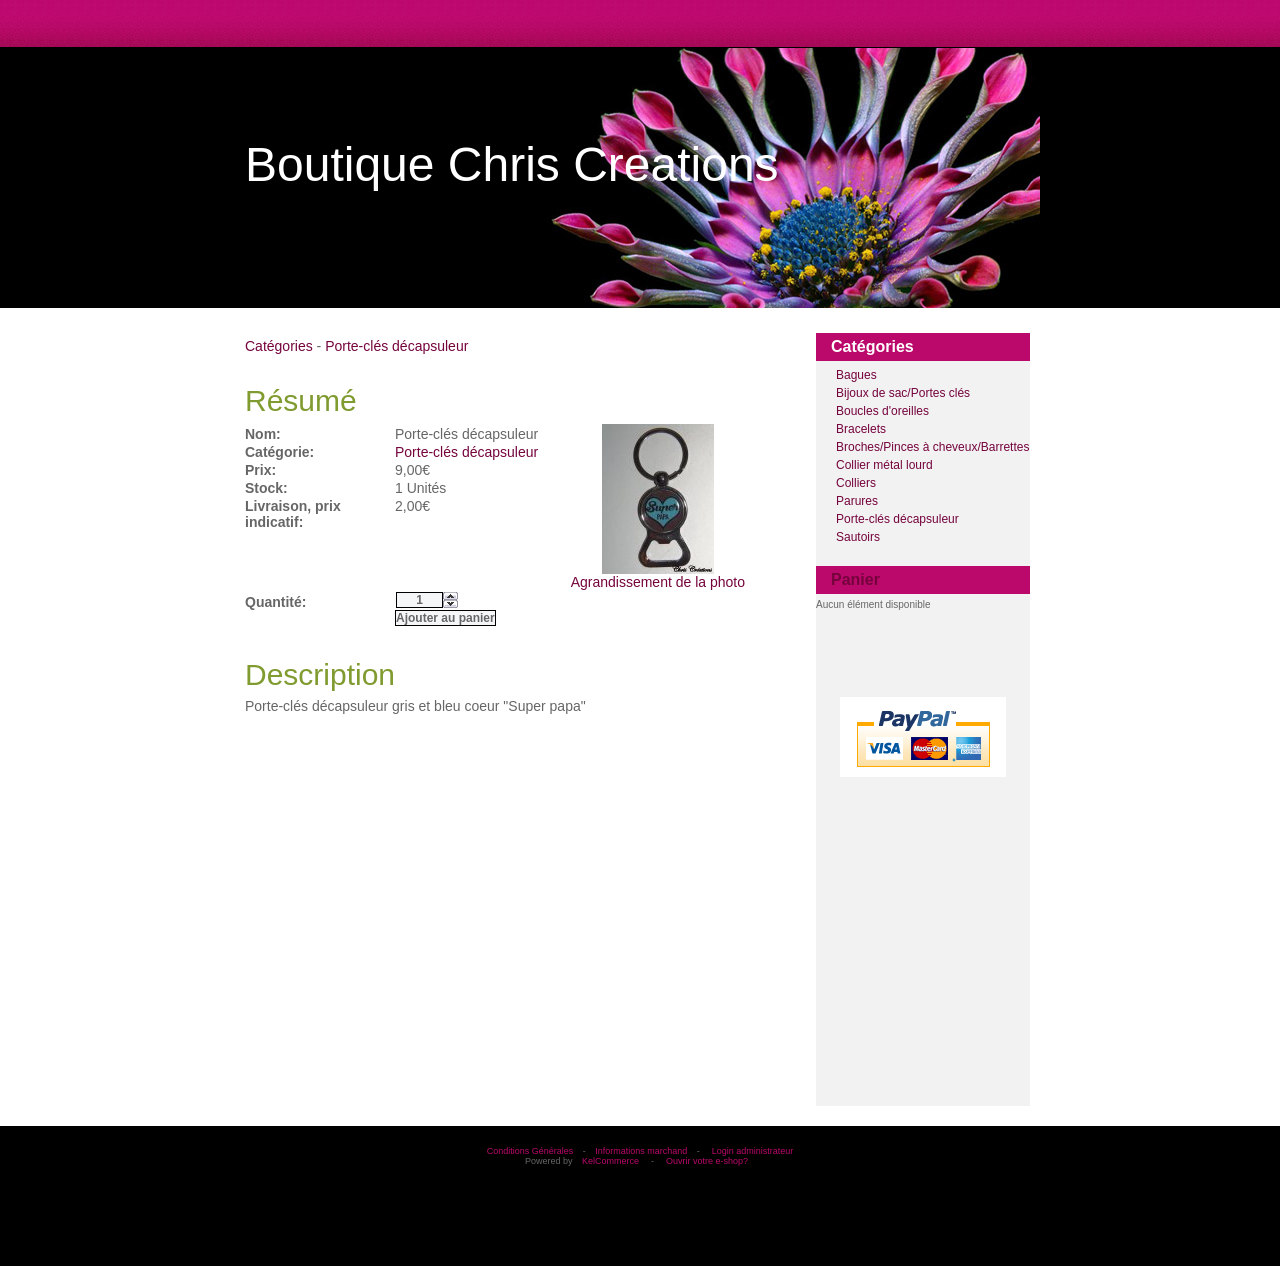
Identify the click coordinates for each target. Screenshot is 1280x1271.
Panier (855, 579)
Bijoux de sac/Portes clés (903, 393)
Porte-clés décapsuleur (897, 519)
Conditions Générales (530, 1151)
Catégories (279, 346)
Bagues (856, 375)
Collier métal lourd (884, 465)
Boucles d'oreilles (882, 411)
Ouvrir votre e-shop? (707, 1161)
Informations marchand (641, 1151)
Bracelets (861, 429)
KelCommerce (612, 1161)
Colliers (856, 483)
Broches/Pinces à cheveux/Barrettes (932, 447)
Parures (857, 501)
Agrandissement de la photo (658, 575)
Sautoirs (858, 537)
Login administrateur (753, 1151)
